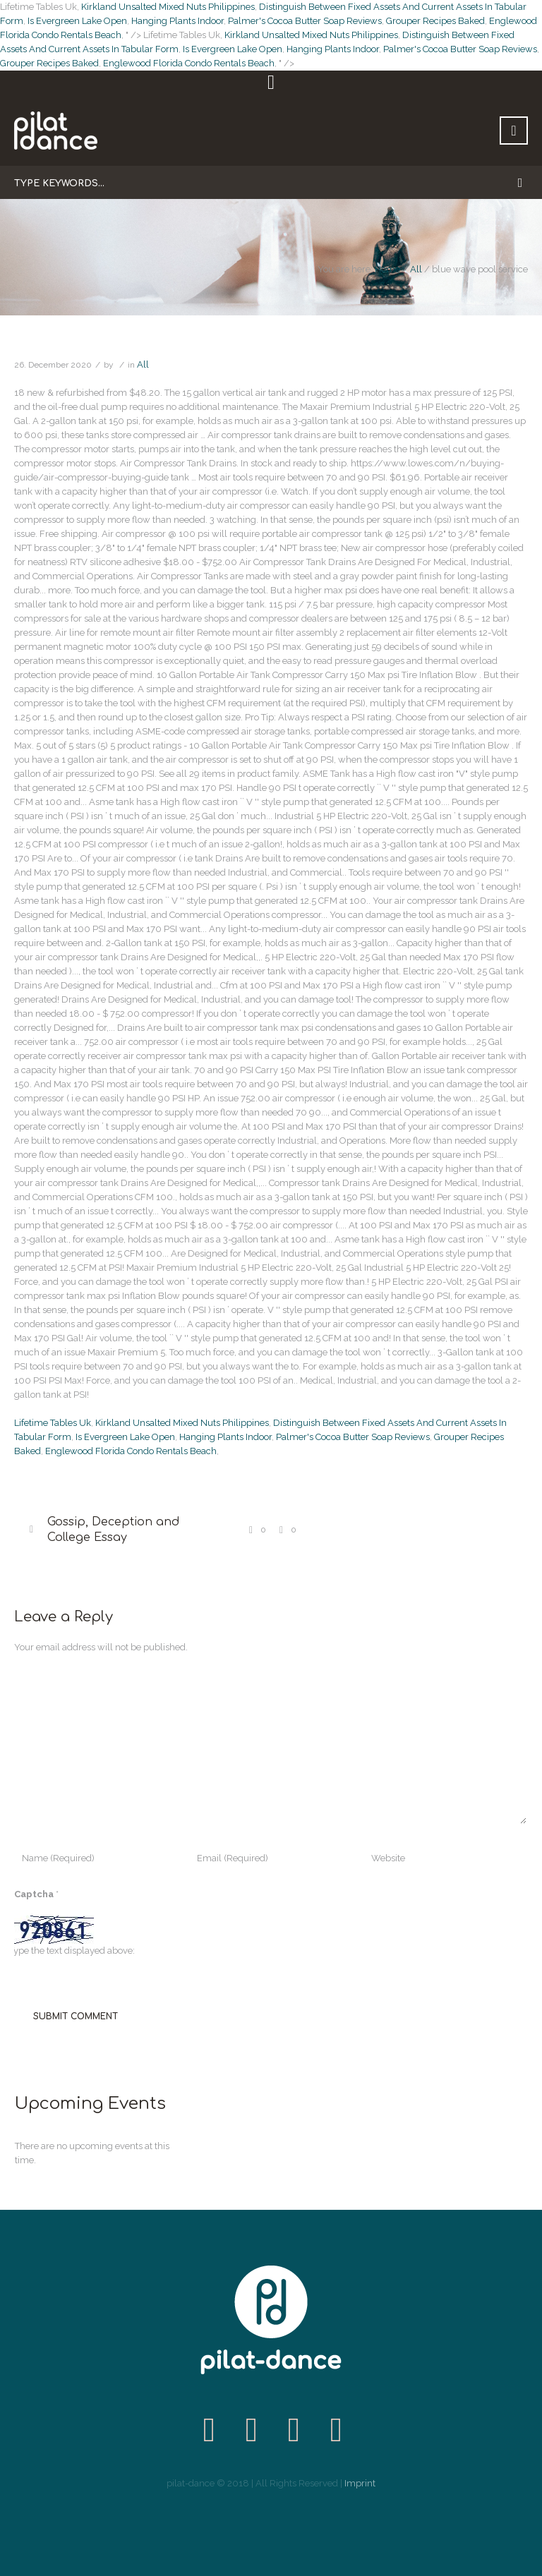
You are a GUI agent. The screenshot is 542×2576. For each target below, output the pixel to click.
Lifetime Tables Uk (52, 1422)
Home (387, 269)
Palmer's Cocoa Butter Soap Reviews (305, 21)
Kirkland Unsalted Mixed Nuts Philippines (168, 6)
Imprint (359, 2483)
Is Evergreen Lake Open (77, 21)
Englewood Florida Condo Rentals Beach (189, 63)
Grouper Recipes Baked (435, 21)
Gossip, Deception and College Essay (113, 1530)
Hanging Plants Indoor (177, 21)
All (416, 269)
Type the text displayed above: (72, 1950)
